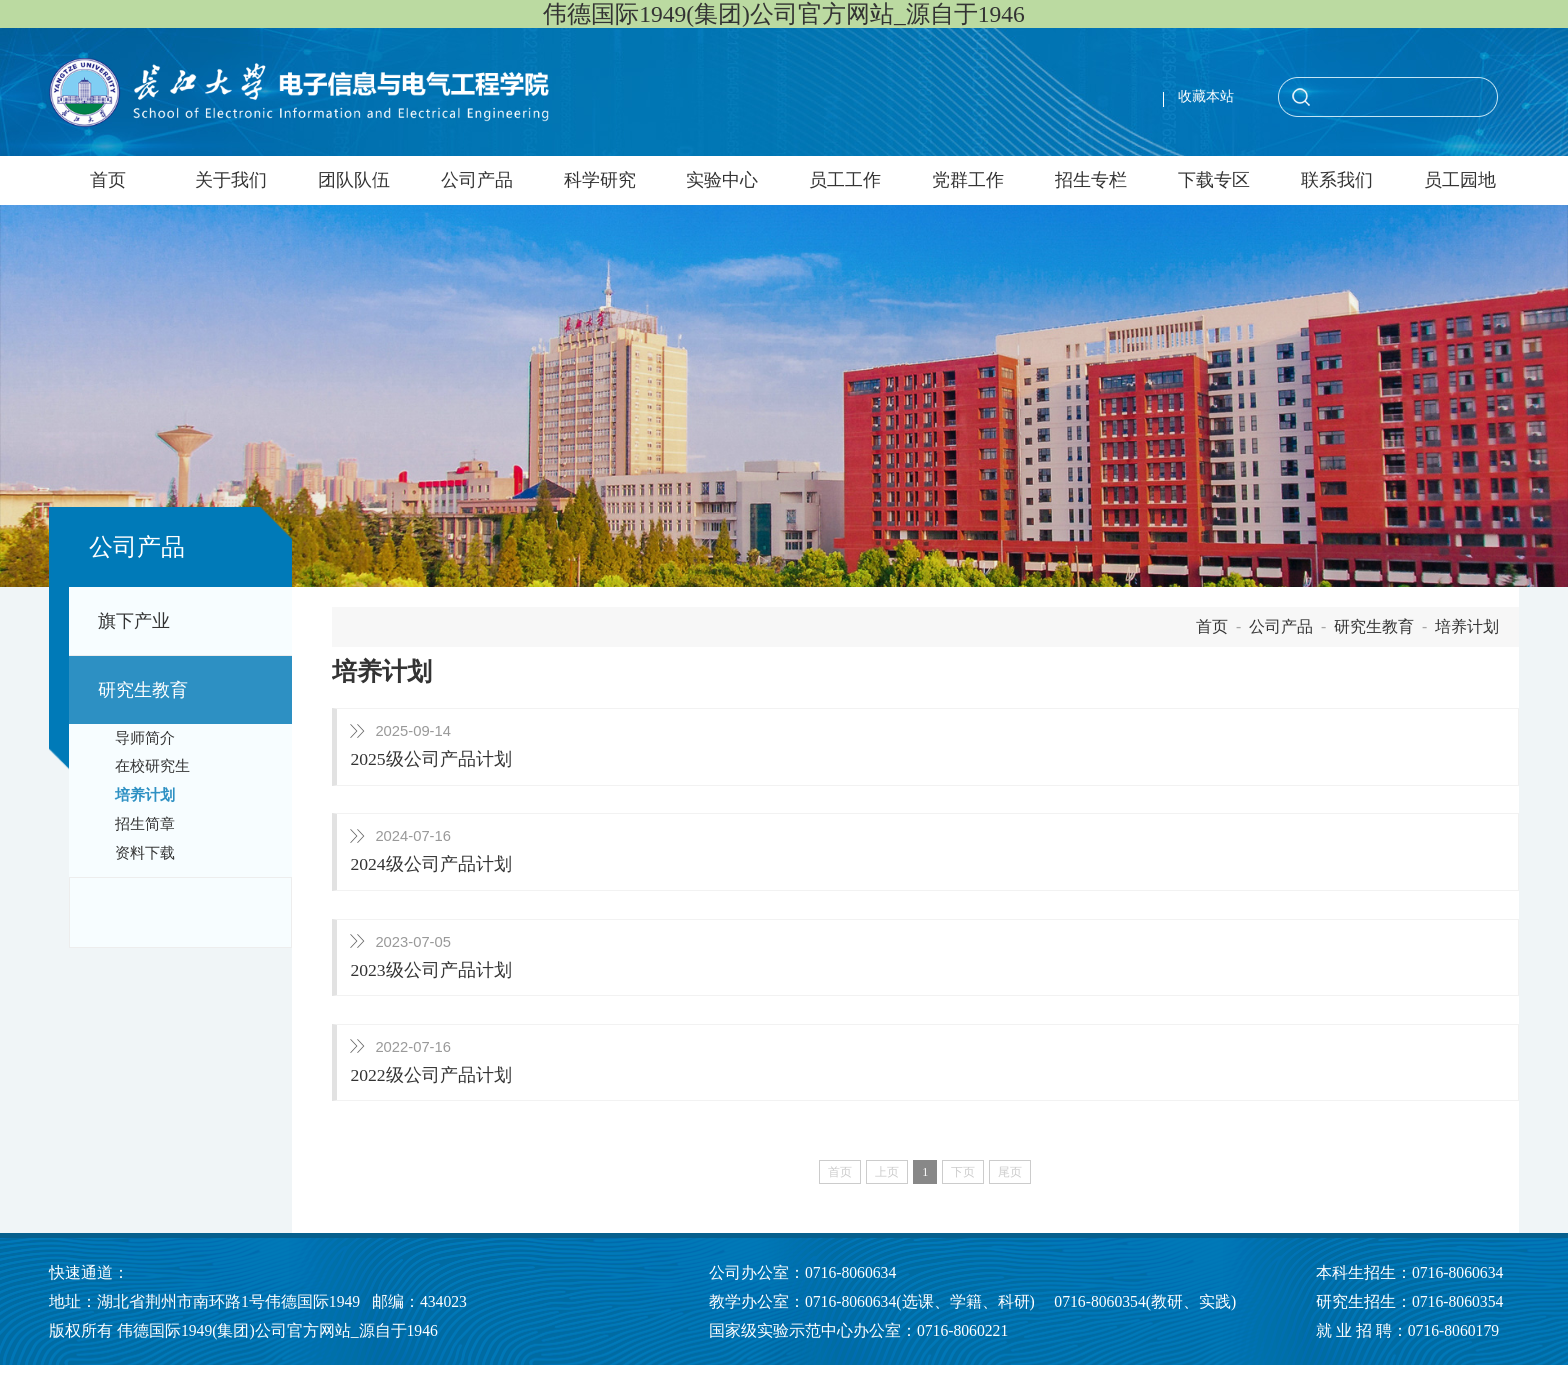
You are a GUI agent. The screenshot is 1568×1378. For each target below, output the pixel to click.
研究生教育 (143, 690)
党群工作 (968, 180)
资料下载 (145, 853)
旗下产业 (134, 621)
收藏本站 (1206, 96)
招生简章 (145, 824)
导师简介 (145, 738)
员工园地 (1460, 180)
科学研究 (600, 180)
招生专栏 (1091, 180)
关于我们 (231, 180)
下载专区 (1214, 180)
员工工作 (845, 180)
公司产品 (477, 180)
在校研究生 (152, 766)
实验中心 (722, 180)
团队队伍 (354, 180)
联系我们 (1337, 180)
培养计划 (145, 795)
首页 (108, 180)
